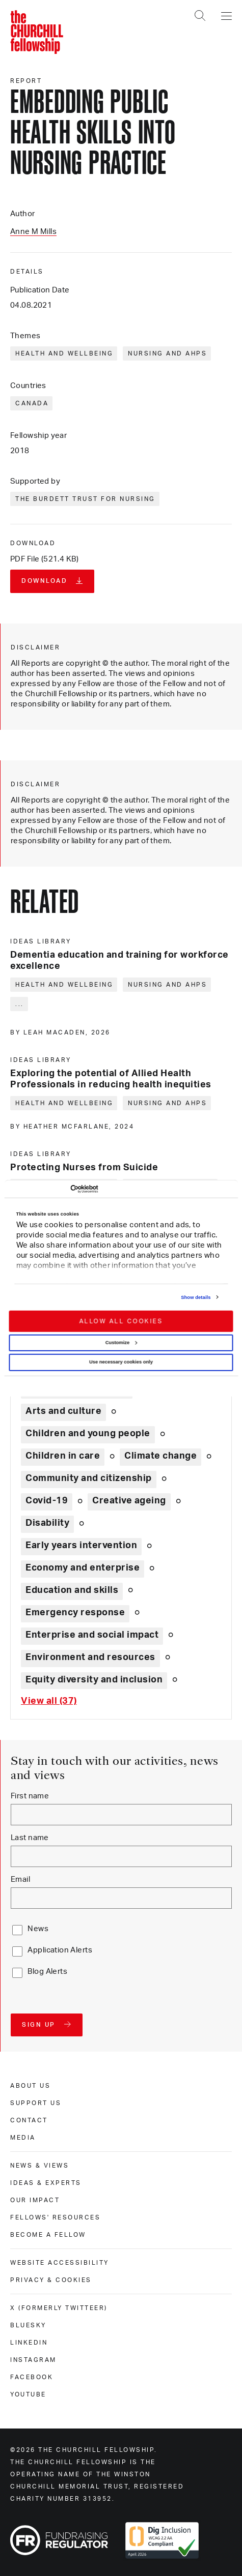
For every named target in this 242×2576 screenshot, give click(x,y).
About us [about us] (30, 2086)
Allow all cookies (121, 1321)
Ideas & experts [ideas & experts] (46, 2183)
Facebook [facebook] (31, 2377)
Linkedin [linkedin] (28, 2343)
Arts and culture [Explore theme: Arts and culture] (63, 1411)
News (38, 1929)
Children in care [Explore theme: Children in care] (62, 1456)
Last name (30, 1838)
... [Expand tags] (19, 1004)
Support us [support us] (35, 2103)
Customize (121, 1342)
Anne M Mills (33, 231)
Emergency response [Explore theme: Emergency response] (75, 1612)
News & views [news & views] (39, 2166)
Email (20, 1879)
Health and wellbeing (64, 353)
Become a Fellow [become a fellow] (48, 2235)
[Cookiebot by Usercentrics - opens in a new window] (53, 1189)
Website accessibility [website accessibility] (59, 2263)
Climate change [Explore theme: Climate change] (160, 1456)
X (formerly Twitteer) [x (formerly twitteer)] (58, 2308)
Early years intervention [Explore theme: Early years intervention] (81, 1545)
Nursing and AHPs (167, 353)
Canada (31, 403)
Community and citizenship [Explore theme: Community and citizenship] (88, 1478)
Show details (195, 1297)
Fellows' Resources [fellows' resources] (55, 2217)
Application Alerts (60, 1950)
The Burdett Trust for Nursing (85, 499)
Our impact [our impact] (35, 2200)
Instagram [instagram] (33, 2360)
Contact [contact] (29, 2120)
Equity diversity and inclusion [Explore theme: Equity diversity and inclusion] (94, 1679)
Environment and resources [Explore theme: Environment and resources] (90, 1657)
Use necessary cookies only (121, 1362)
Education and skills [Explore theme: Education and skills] (71, 1590)
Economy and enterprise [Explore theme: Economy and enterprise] (82, 1568)
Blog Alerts (47, 1971)
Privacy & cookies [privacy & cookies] (51, 2280)
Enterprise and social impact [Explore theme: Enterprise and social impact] (91, 1635)
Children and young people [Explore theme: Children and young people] (87, 1433)
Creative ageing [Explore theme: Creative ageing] (129, 1500)
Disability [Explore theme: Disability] (47, 1523)
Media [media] (23, 2138)
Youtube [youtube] (28, 2394)
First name (30, 1796)
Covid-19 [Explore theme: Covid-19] (46, 1500)
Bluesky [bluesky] (28, 2325)
